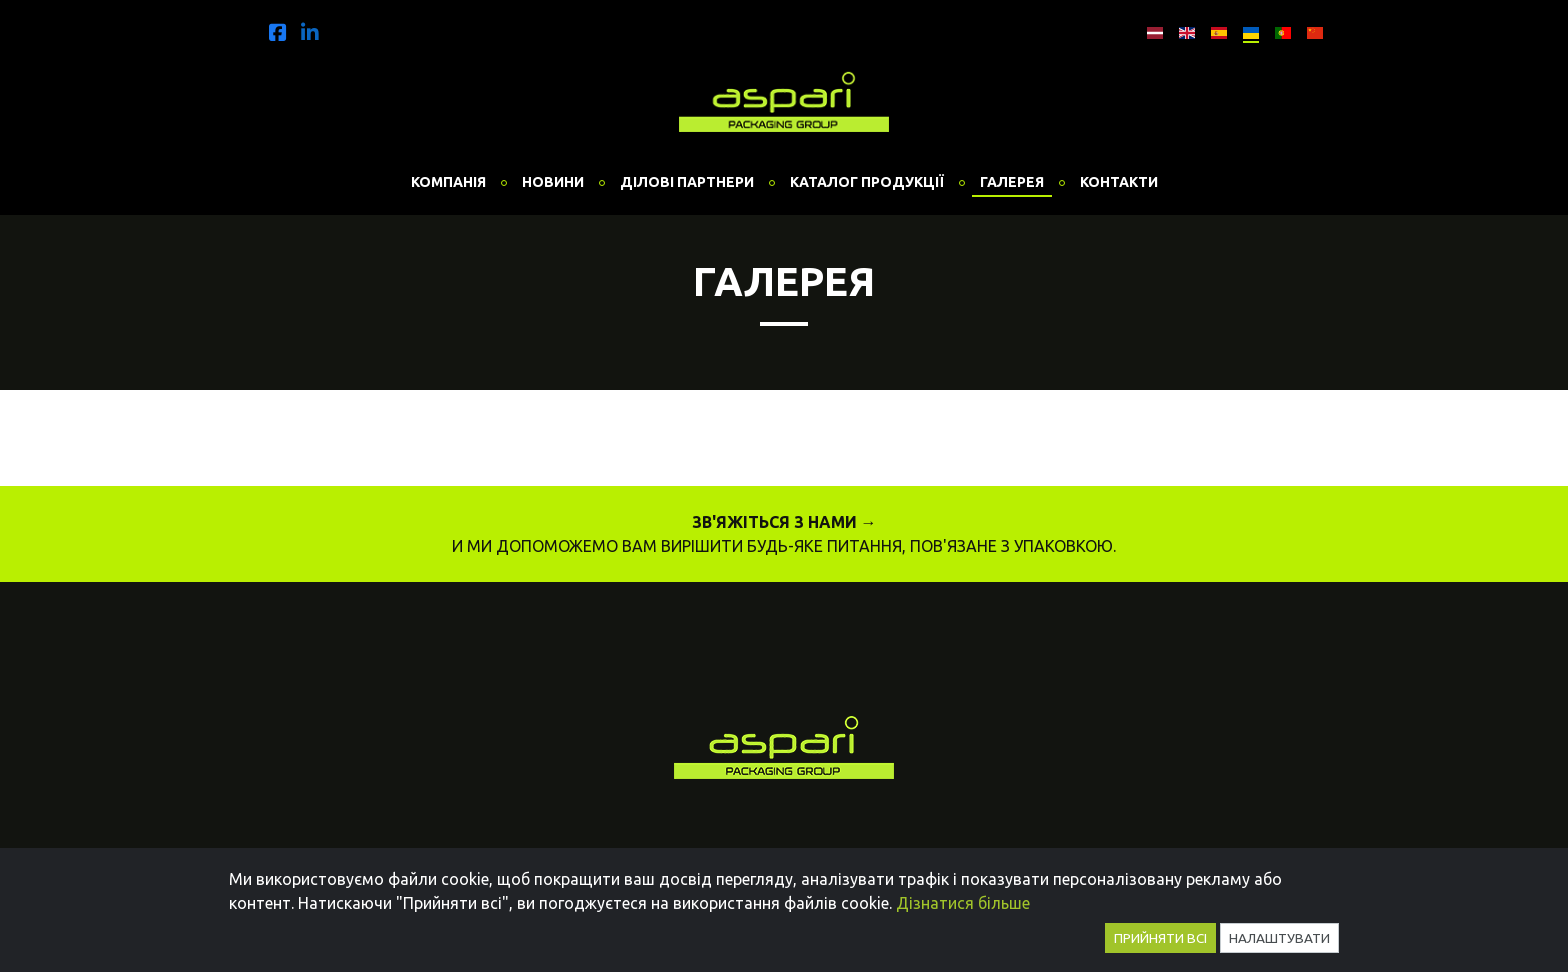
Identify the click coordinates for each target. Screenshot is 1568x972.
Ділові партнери (687, 182)
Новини (553, 182)
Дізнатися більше (963, 903)
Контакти (1119, 182)
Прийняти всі (1160, 938)
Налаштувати (1279, 938)
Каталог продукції (867, 182)
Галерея (1012, 182)
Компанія (448, 182)
